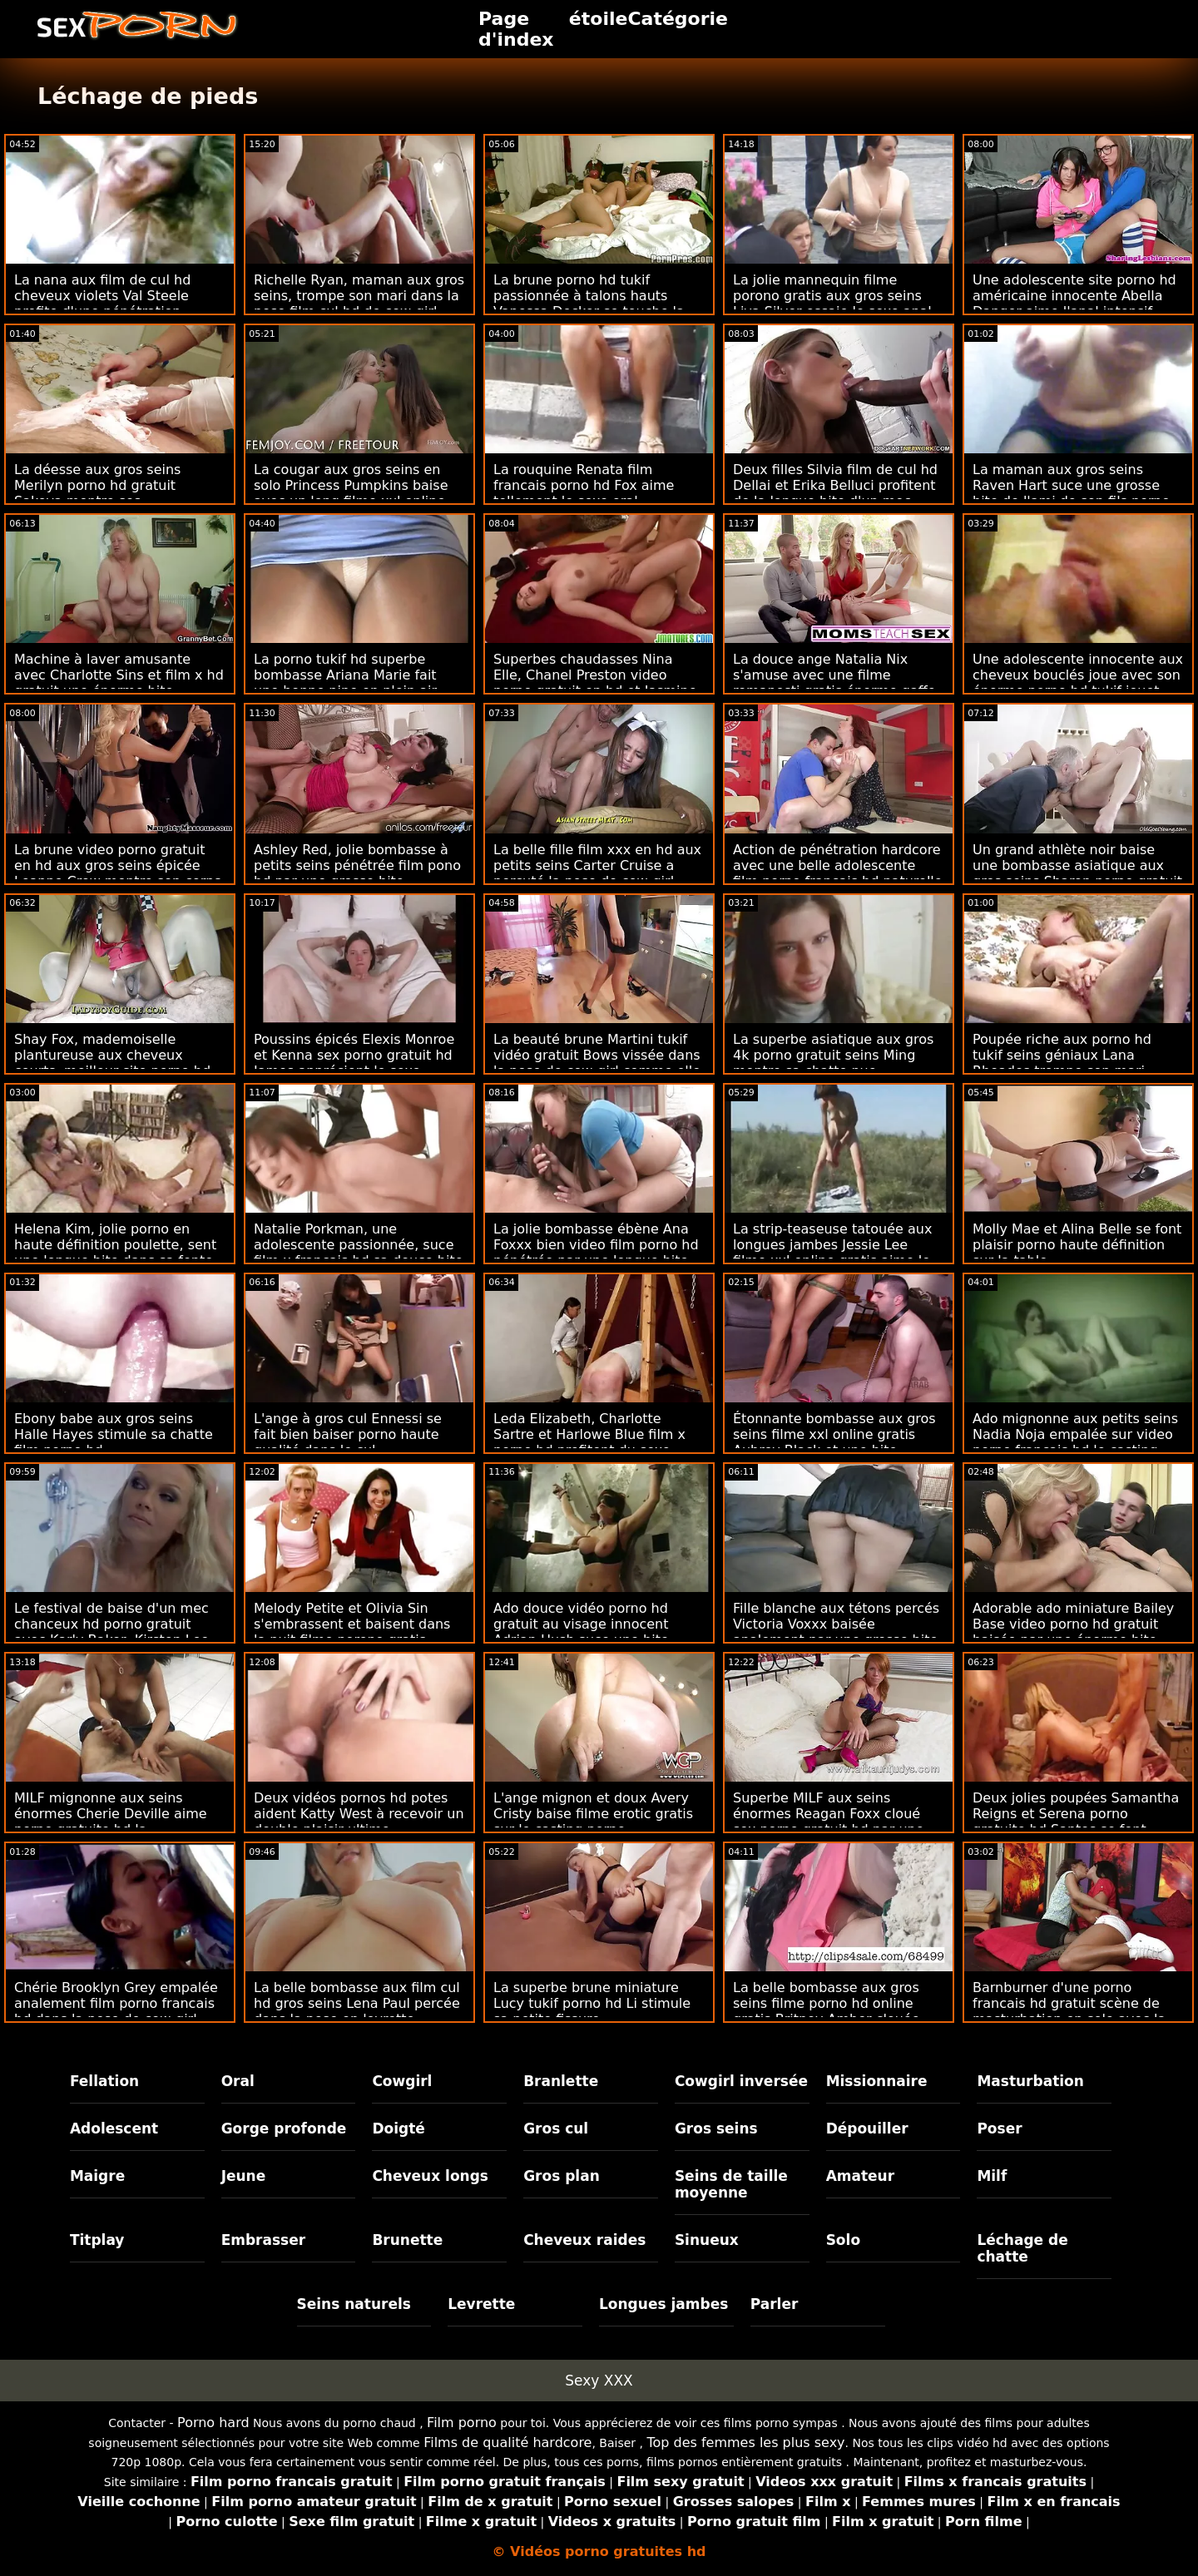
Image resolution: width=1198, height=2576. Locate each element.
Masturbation (1030, 2081)
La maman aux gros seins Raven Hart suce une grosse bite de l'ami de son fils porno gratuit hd (1071, 493)
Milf (992, 2176)
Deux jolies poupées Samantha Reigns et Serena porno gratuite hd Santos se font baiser (1076, 1821)
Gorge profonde (284, 2128)
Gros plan (561, 2176)
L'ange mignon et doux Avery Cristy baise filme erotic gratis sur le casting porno (593, 1813)
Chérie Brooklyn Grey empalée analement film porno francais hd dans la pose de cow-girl (116, 2003)
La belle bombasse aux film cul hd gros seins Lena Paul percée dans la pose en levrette (357, 2003)
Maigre (97, 2176)
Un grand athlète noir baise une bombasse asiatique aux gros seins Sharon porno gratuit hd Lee (1077, 873)
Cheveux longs (430, 2176)
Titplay (97, 2240)
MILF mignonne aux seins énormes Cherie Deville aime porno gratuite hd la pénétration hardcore (110, 1821)
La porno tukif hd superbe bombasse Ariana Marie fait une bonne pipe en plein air (345, 675)
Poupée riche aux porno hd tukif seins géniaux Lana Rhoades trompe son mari (1062, 1055)
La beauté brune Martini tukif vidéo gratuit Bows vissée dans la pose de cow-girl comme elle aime (596, 1063)
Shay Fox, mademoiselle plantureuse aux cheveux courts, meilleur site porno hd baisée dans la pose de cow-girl (119, 1063)
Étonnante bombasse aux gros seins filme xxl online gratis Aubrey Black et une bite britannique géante (834, 1442)
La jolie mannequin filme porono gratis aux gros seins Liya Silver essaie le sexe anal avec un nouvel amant (832, 303)
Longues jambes (663, 2304)
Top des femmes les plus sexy (745, 2442)
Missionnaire (877, 2081)
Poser (999, 2128)
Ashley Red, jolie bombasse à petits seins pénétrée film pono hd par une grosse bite (357, 865)
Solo (843, 2240)
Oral (238, 2081)
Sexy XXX (598, 2380)
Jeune (243, 2176)
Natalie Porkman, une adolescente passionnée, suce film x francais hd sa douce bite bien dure (358, 1252)
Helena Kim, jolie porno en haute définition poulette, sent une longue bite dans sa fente (115, 1244)
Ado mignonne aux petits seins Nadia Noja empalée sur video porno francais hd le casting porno (1075, 1442)
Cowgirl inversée (741, 2081)
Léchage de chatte (1022, 2248)
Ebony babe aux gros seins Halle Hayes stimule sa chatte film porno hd (113, 1434)
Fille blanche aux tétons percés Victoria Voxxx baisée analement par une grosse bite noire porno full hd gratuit (836, 1632)
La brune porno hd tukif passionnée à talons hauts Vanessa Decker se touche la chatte (589, 303)
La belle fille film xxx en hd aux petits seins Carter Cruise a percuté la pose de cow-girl (597, 865)
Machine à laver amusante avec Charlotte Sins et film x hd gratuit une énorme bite (119, 675)
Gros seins (716, 2128)
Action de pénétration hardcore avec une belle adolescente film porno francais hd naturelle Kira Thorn (838, 873)
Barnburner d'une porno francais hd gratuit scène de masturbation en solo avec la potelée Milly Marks (1069, 2011)
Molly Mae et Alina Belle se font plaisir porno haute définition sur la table (1077, 1244)
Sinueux (707, 2240)
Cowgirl (402, 2081)
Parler (774, 2304)
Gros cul (555, 2128)
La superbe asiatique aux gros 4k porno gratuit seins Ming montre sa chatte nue (833, 1055)
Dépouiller (867, 2128)
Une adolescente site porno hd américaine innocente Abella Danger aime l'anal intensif (1074, 295)
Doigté (398, 2128)
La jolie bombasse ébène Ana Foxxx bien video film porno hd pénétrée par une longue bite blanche (596, 1252)
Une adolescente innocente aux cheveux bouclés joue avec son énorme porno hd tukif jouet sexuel (1078, 682)
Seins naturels (354, 2304)
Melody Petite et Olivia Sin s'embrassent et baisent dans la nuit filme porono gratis (352, 1624)
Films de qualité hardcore (507, 2442)
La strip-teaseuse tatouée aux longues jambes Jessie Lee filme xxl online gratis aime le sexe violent (832, 1252)
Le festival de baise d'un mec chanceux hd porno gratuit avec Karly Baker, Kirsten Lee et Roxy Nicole (111, 1632)
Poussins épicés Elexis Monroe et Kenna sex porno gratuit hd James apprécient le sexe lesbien (354, 1063)
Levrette (481, 2304)
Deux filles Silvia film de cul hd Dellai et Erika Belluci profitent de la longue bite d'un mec (835, 485)
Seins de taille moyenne (731, 2184)
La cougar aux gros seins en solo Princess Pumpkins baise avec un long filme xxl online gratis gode (351, 493)
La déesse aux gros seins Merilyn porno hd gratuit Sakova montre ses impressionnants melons (97, 493)
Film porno (462, 2422)
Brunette (407, 2240)
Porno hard (213, 2422)
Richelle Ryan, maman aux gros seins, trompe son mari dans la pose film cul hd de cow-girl (359, 295)
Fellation (104, 2081)
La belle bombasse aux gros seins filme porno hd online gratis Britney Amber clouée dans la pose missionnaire (826, 2011)
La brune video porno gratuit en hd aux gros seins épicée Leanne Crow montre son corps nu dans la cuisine (117, 873)
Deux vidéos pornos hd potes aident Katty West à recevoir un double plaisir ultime (359, 1813)
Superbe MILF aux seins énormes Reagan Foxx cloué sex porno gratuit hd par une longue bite (828, 1821)
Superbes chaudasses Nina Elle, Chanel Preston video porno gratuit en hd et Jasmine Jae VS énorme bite (595, 682)
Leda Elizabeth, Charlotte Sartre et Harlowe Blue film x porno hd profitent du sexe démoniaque (589, 1442)
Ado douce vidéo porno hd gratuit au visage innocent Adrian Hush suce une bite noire (581, 1632)
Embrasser (263, 2240)
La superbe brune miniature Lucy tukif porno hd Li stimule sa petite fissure (592, 2003)
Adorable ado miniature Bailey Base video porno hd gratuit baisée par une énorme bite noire (1073, 1632)
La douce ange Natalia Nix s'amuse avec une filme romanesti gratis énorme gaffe (834, 675)
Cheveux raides (584, 2240)
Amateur (860, 2176)
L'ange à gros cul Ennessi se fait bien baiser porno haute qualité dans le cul (348, 1434)
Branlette (560, 2081)
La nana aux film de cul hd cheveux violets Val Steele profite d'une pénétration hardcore (102, 303)
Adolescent (114, 2128)
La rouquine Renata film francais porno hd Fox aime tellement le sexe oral (583, 485)
